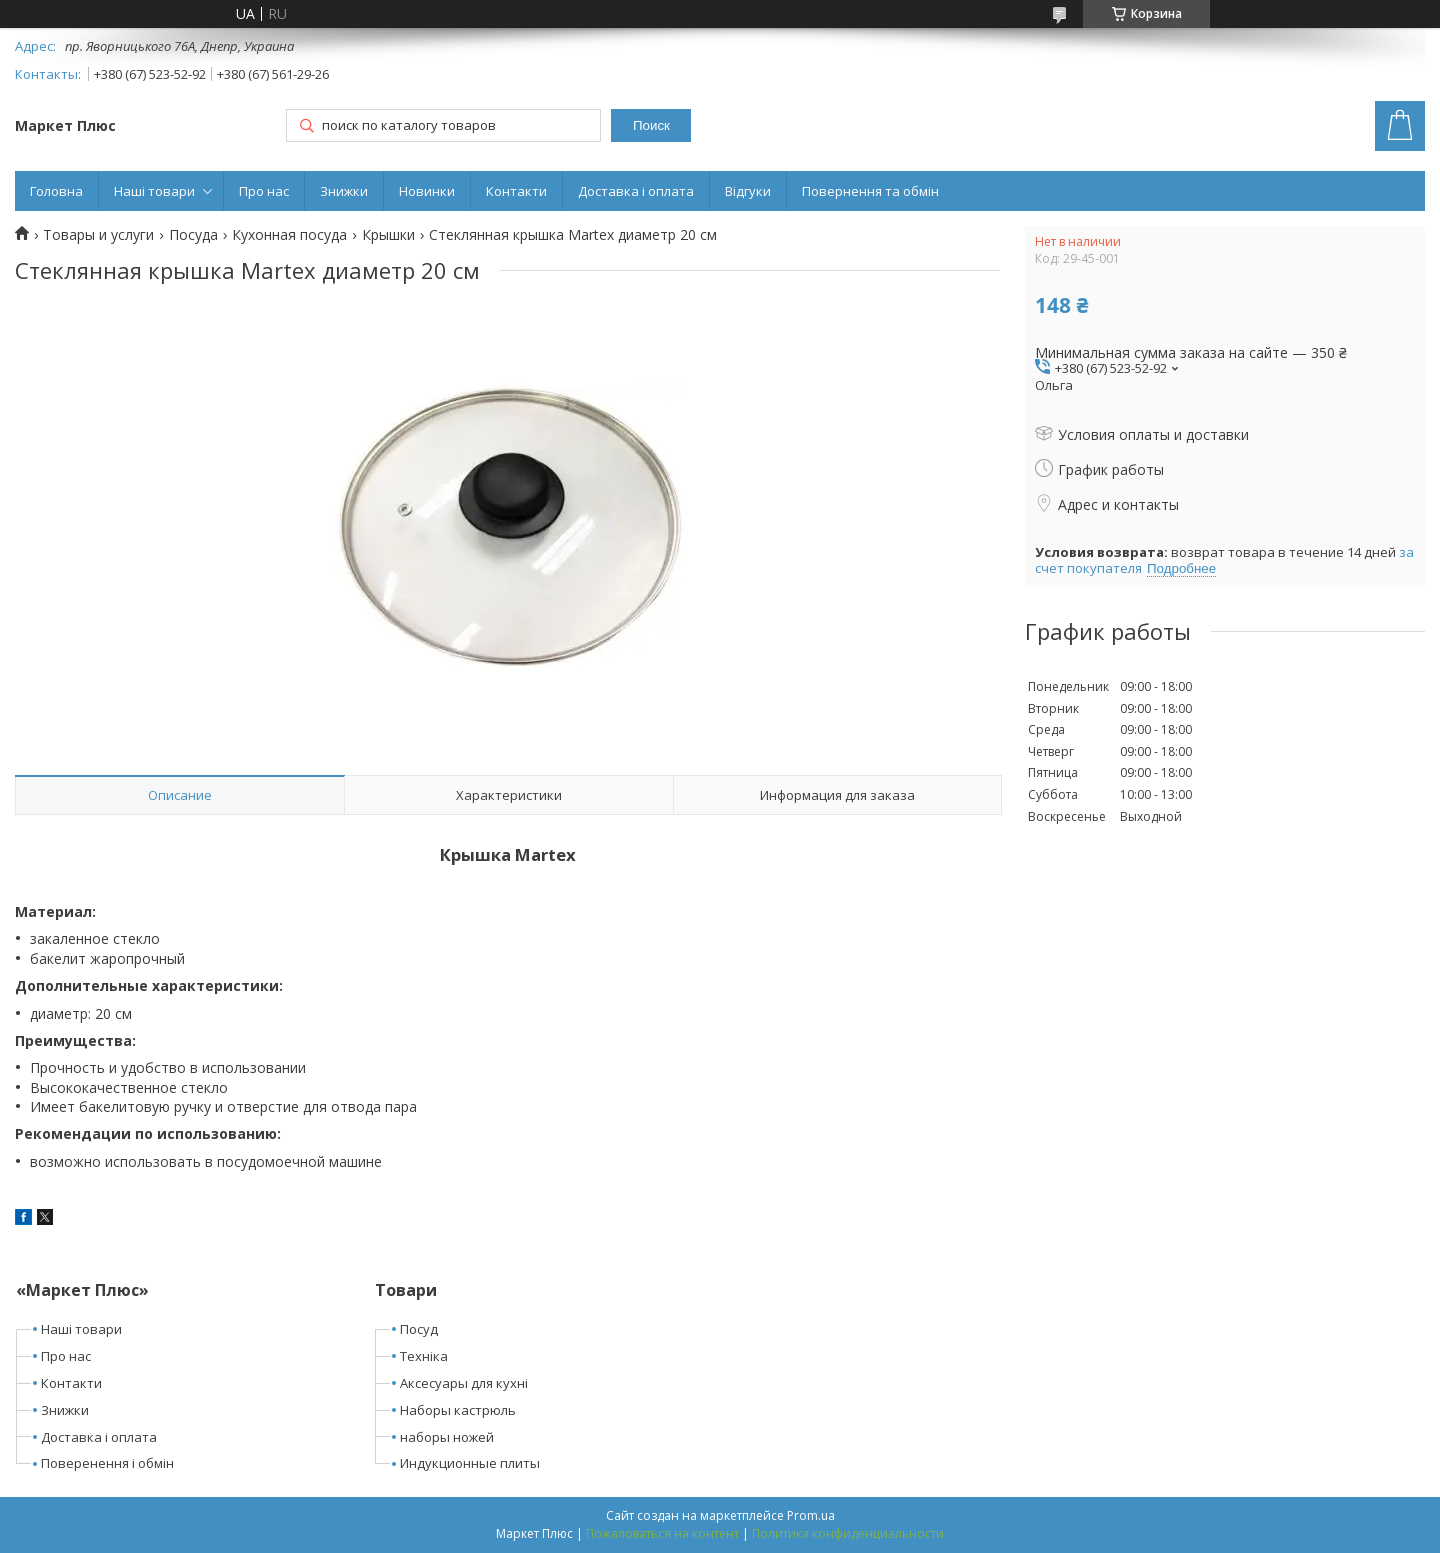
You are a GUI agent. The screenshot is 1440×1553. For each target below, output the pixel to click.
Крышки (388, 235)
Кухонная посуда (289, 235)
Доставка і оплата (636, 191)
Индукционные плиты (470, 1463)
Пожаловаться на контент (662, 1533)
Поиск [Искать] (651, 125)
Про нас (264, 191)
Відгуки (748, 191)
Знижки (344, 191)
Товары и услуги (98, 235)
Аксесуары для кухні (464, 1383)
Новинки (427, 191)
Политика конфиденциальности (848, 1533)
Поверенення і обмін (107, 1463)
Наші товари (154, 191)
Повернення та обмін (870, 191)
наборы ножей (447, 1437)
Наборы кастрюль (458, 1410)
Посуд (419, 1329)
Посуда (193, 235)
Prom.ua (811, 1515)
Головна (56, 191)
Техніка (424, 1356)
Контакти (516, 191)
